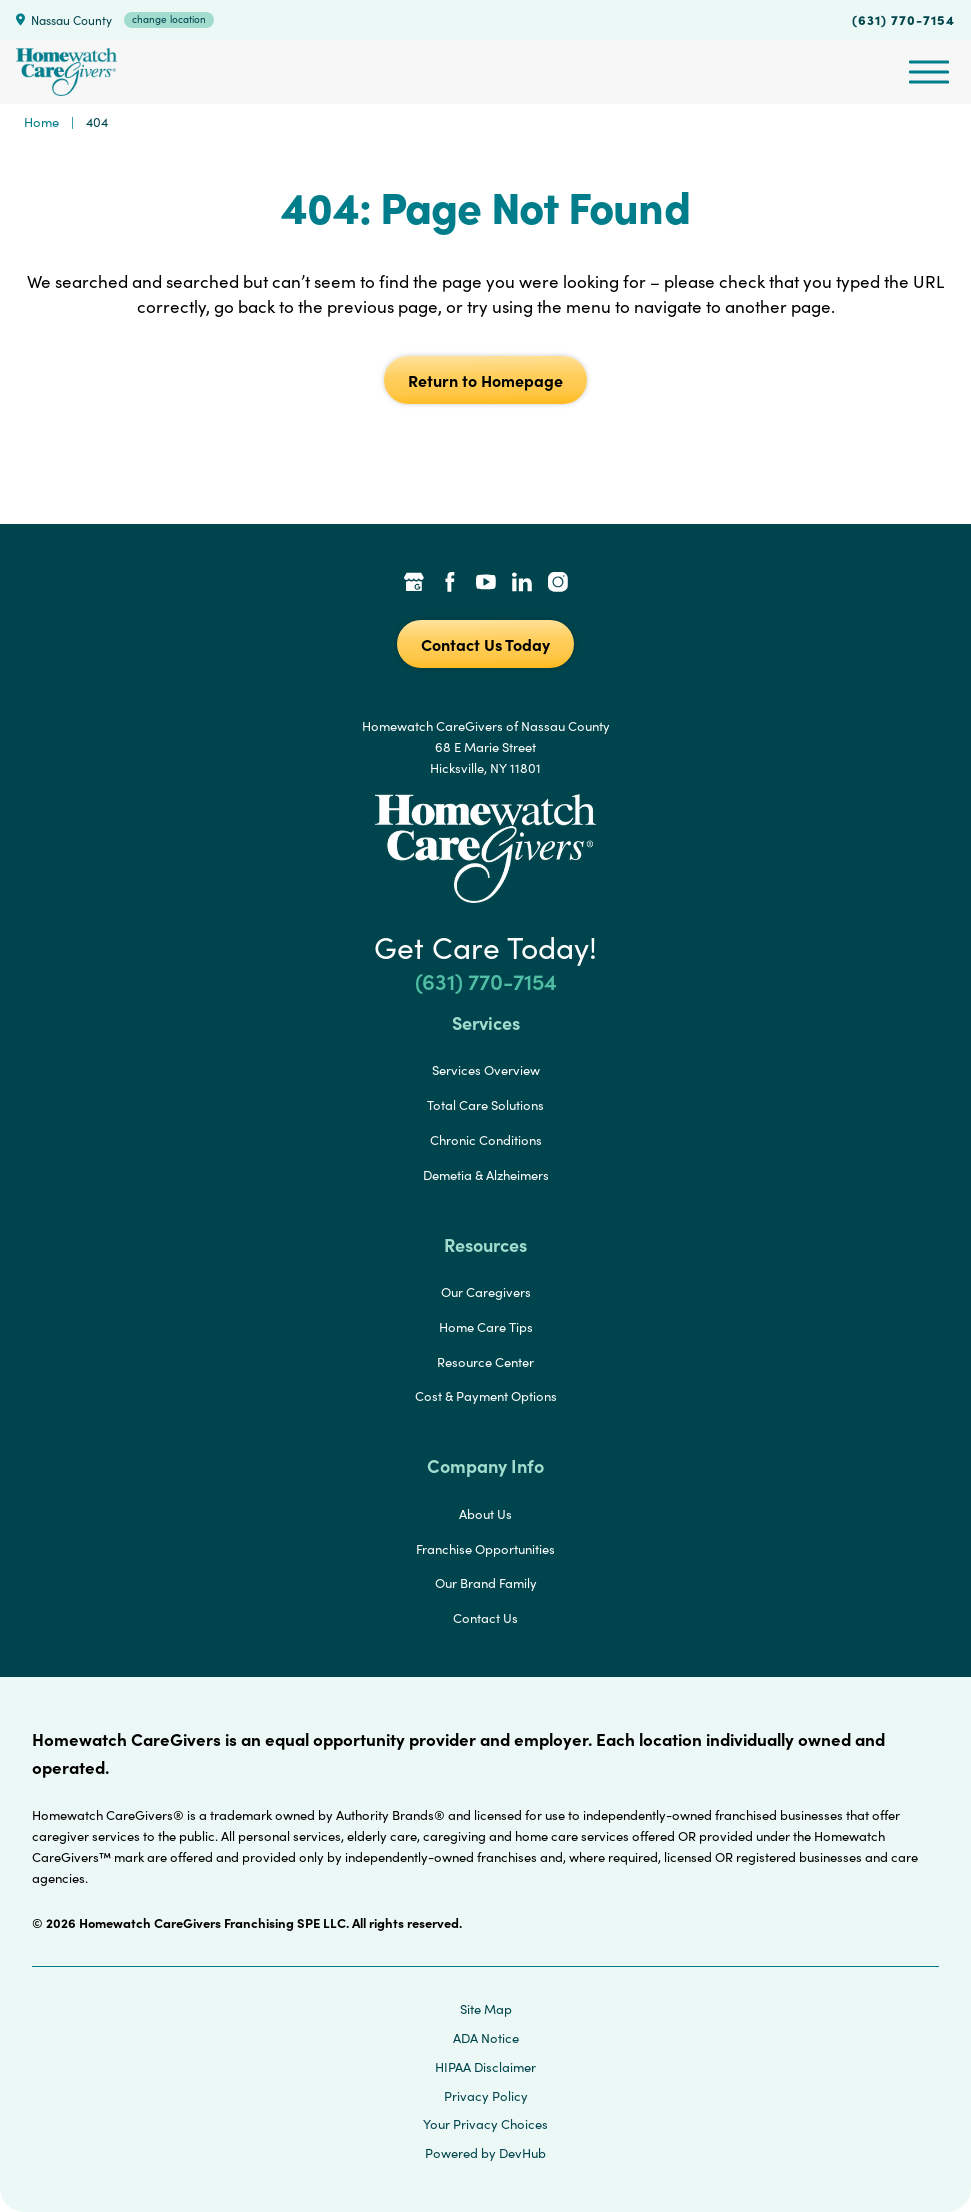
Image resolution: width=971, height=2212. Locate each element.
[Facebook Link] (450, 584)
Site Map (486, 2009)
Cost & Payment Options (486, 1396)
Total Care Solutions (485, 1105)
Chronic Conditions (486, 1140)
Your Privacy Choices (485, 2124)
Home (41, 122)
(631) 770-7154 (903, 19)
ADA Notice (486, 2038)
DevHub (522, 2153)
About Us (485, 1514)
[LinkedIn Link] (522, 584)
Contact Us (485, 1618)
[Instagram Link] (558, 584)
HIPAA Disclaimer (485, 2067)
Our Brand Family (486, 1583)
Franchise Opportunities (485, 1549)
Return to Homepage (485, 380)
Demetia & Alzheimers (486, 1175)
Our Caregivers (486, 1292)
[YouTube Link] (486, 584)
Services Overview (486, 1070)
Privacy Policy (486, 2096)
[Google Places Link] (414, 584)
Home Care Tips (486, 1327)
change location (169, 19)
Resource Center (485, 1362)
